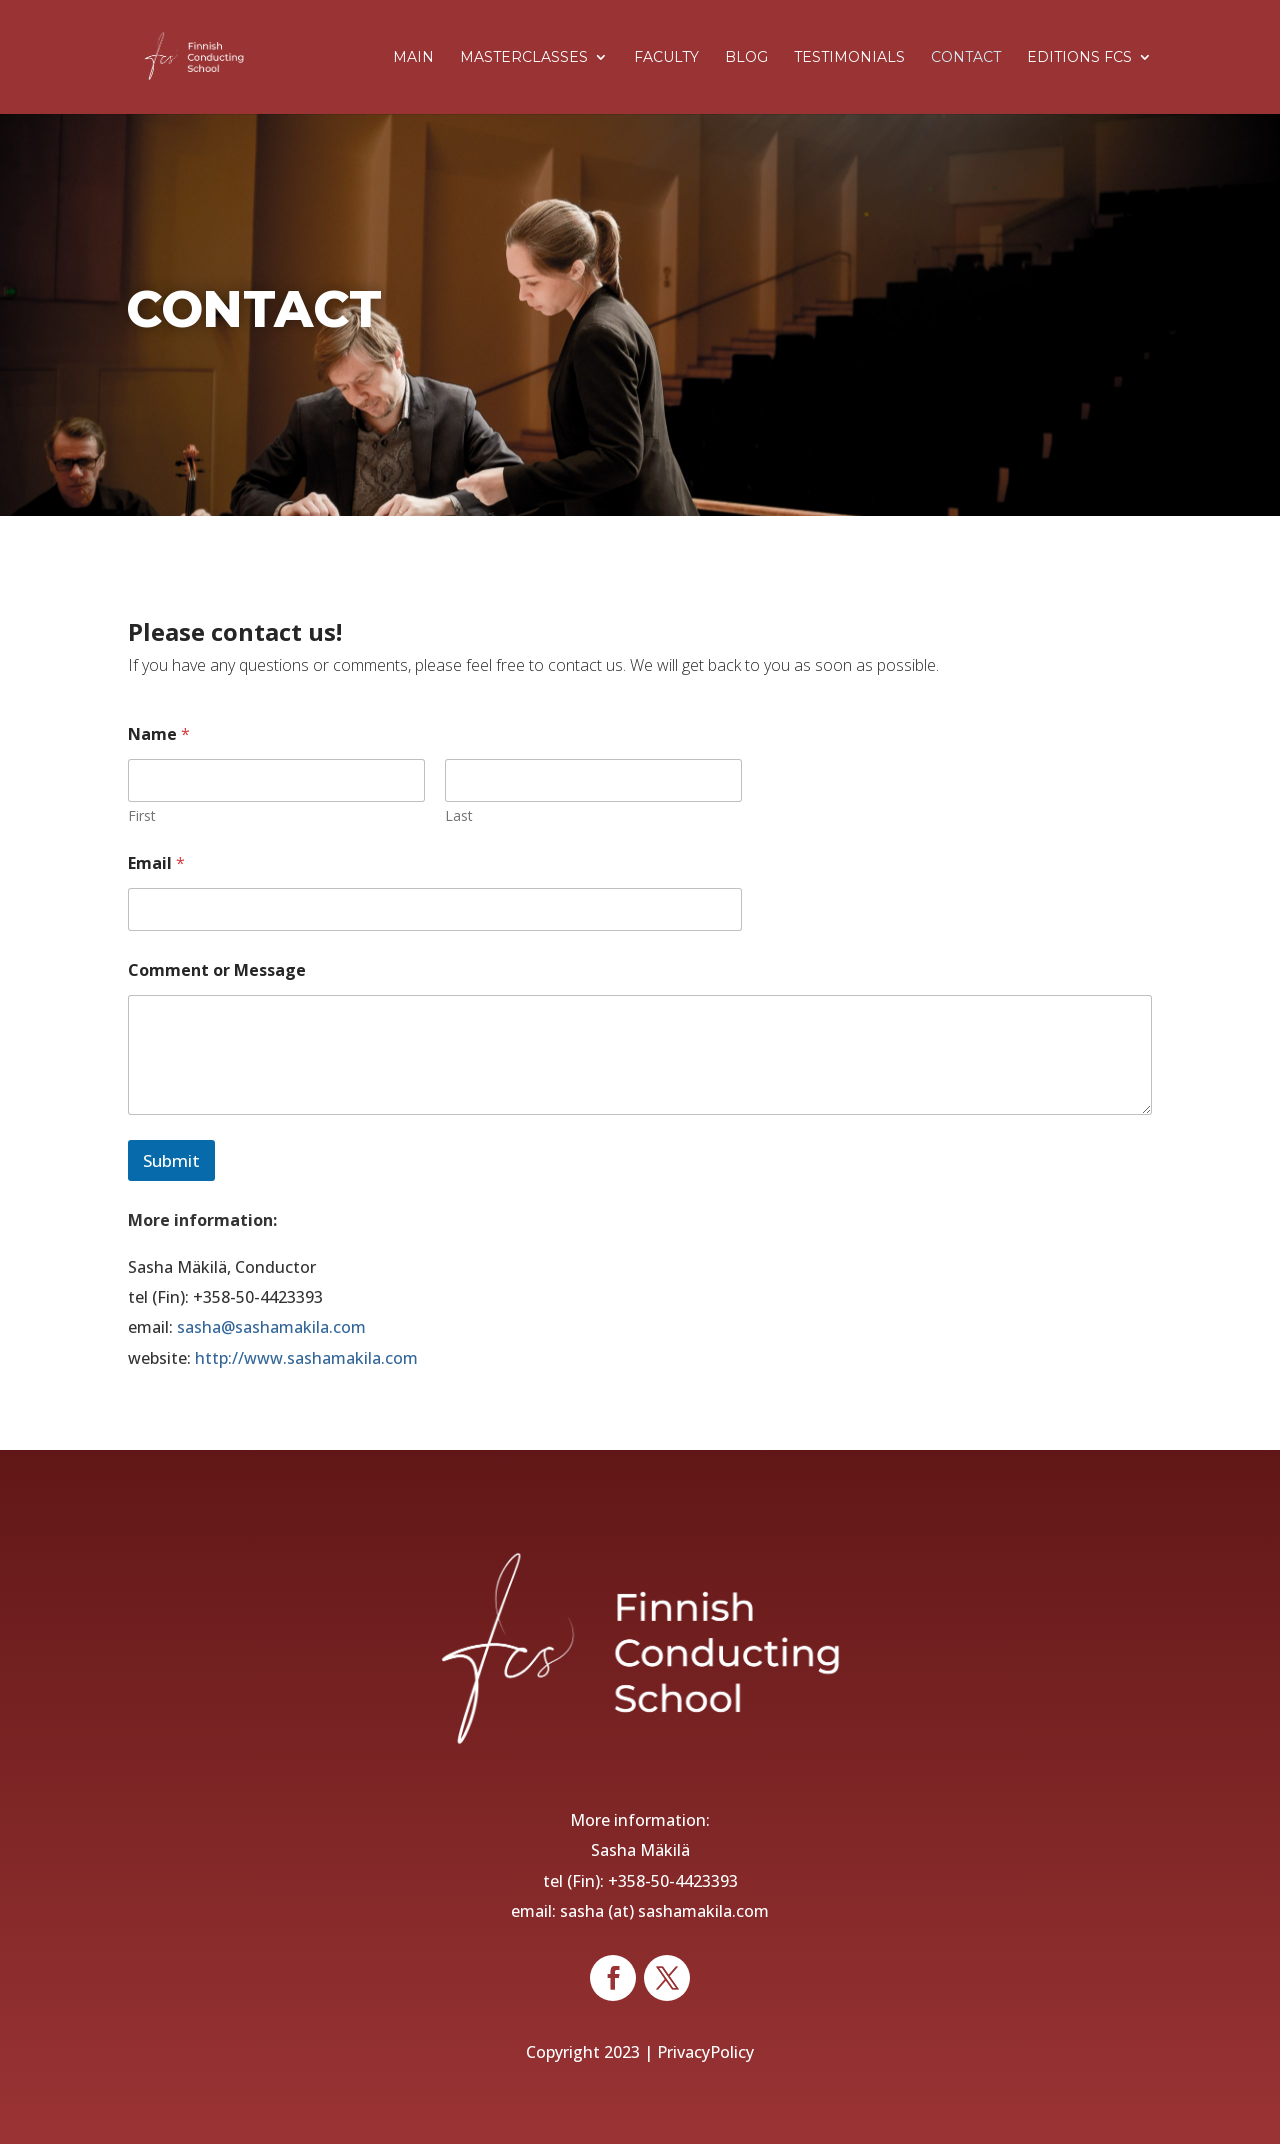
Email (156, 863)
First (142, 815)
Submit (171, 1160)
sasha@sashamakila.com (271, 1327)
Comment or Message (217, 970)
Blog (746, 58)
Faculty (666, 58)
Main (413, 58)
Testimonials (849, 58)
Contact (966, 58)
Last (459, 815)
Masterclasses (524, 58)
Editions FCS (1079, 58)
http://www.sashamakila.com (306, 1358)
